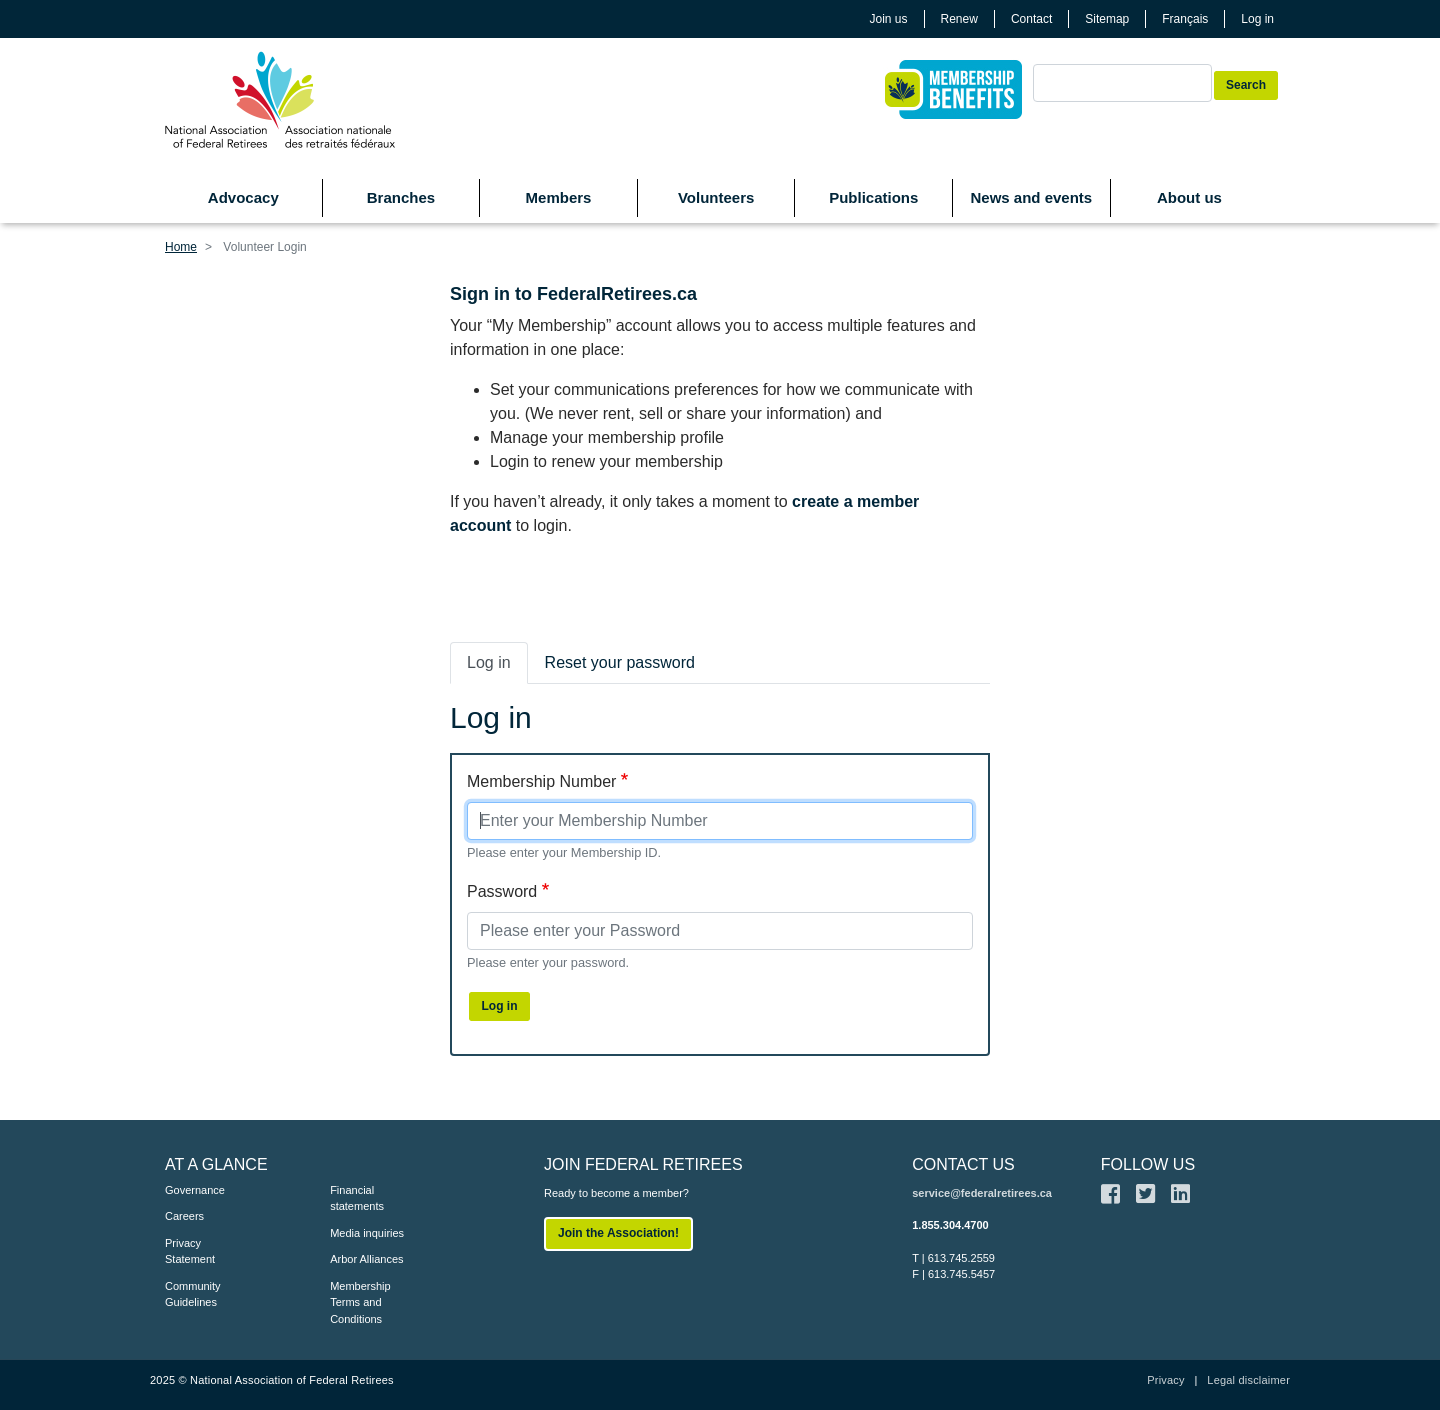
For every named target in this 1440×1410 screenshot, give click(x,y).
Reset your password (620, 662)
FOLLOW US (1148, 1164)
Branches (401, 197)
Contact (1031, 19)
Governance (195, 1190)
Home (181, 247)
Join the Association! (618, 1233)
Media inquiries (367, 1233)
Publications (873, 197)
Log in (1257, 19)
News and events (1031, 197)
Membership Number (541, 781)
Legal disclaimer (1248, 1380)
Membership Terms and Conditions (360, 1302)
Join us (889, 19)
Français (1185, 19)
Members (559, 197)
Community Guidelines (193, 1294)
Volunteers (716, 197)
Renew (959, 19)
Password (502, 891)
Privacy (1165, 1380)
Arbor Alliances (366, 1259)
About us (1189, 197)
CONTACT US (963, 1164)
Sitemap (1107, 19)
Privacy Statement (190, 1251)
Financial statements (357, 1198)
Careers (184, 1216)
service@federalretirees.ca (982, 1193)
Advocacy (243, 197)
